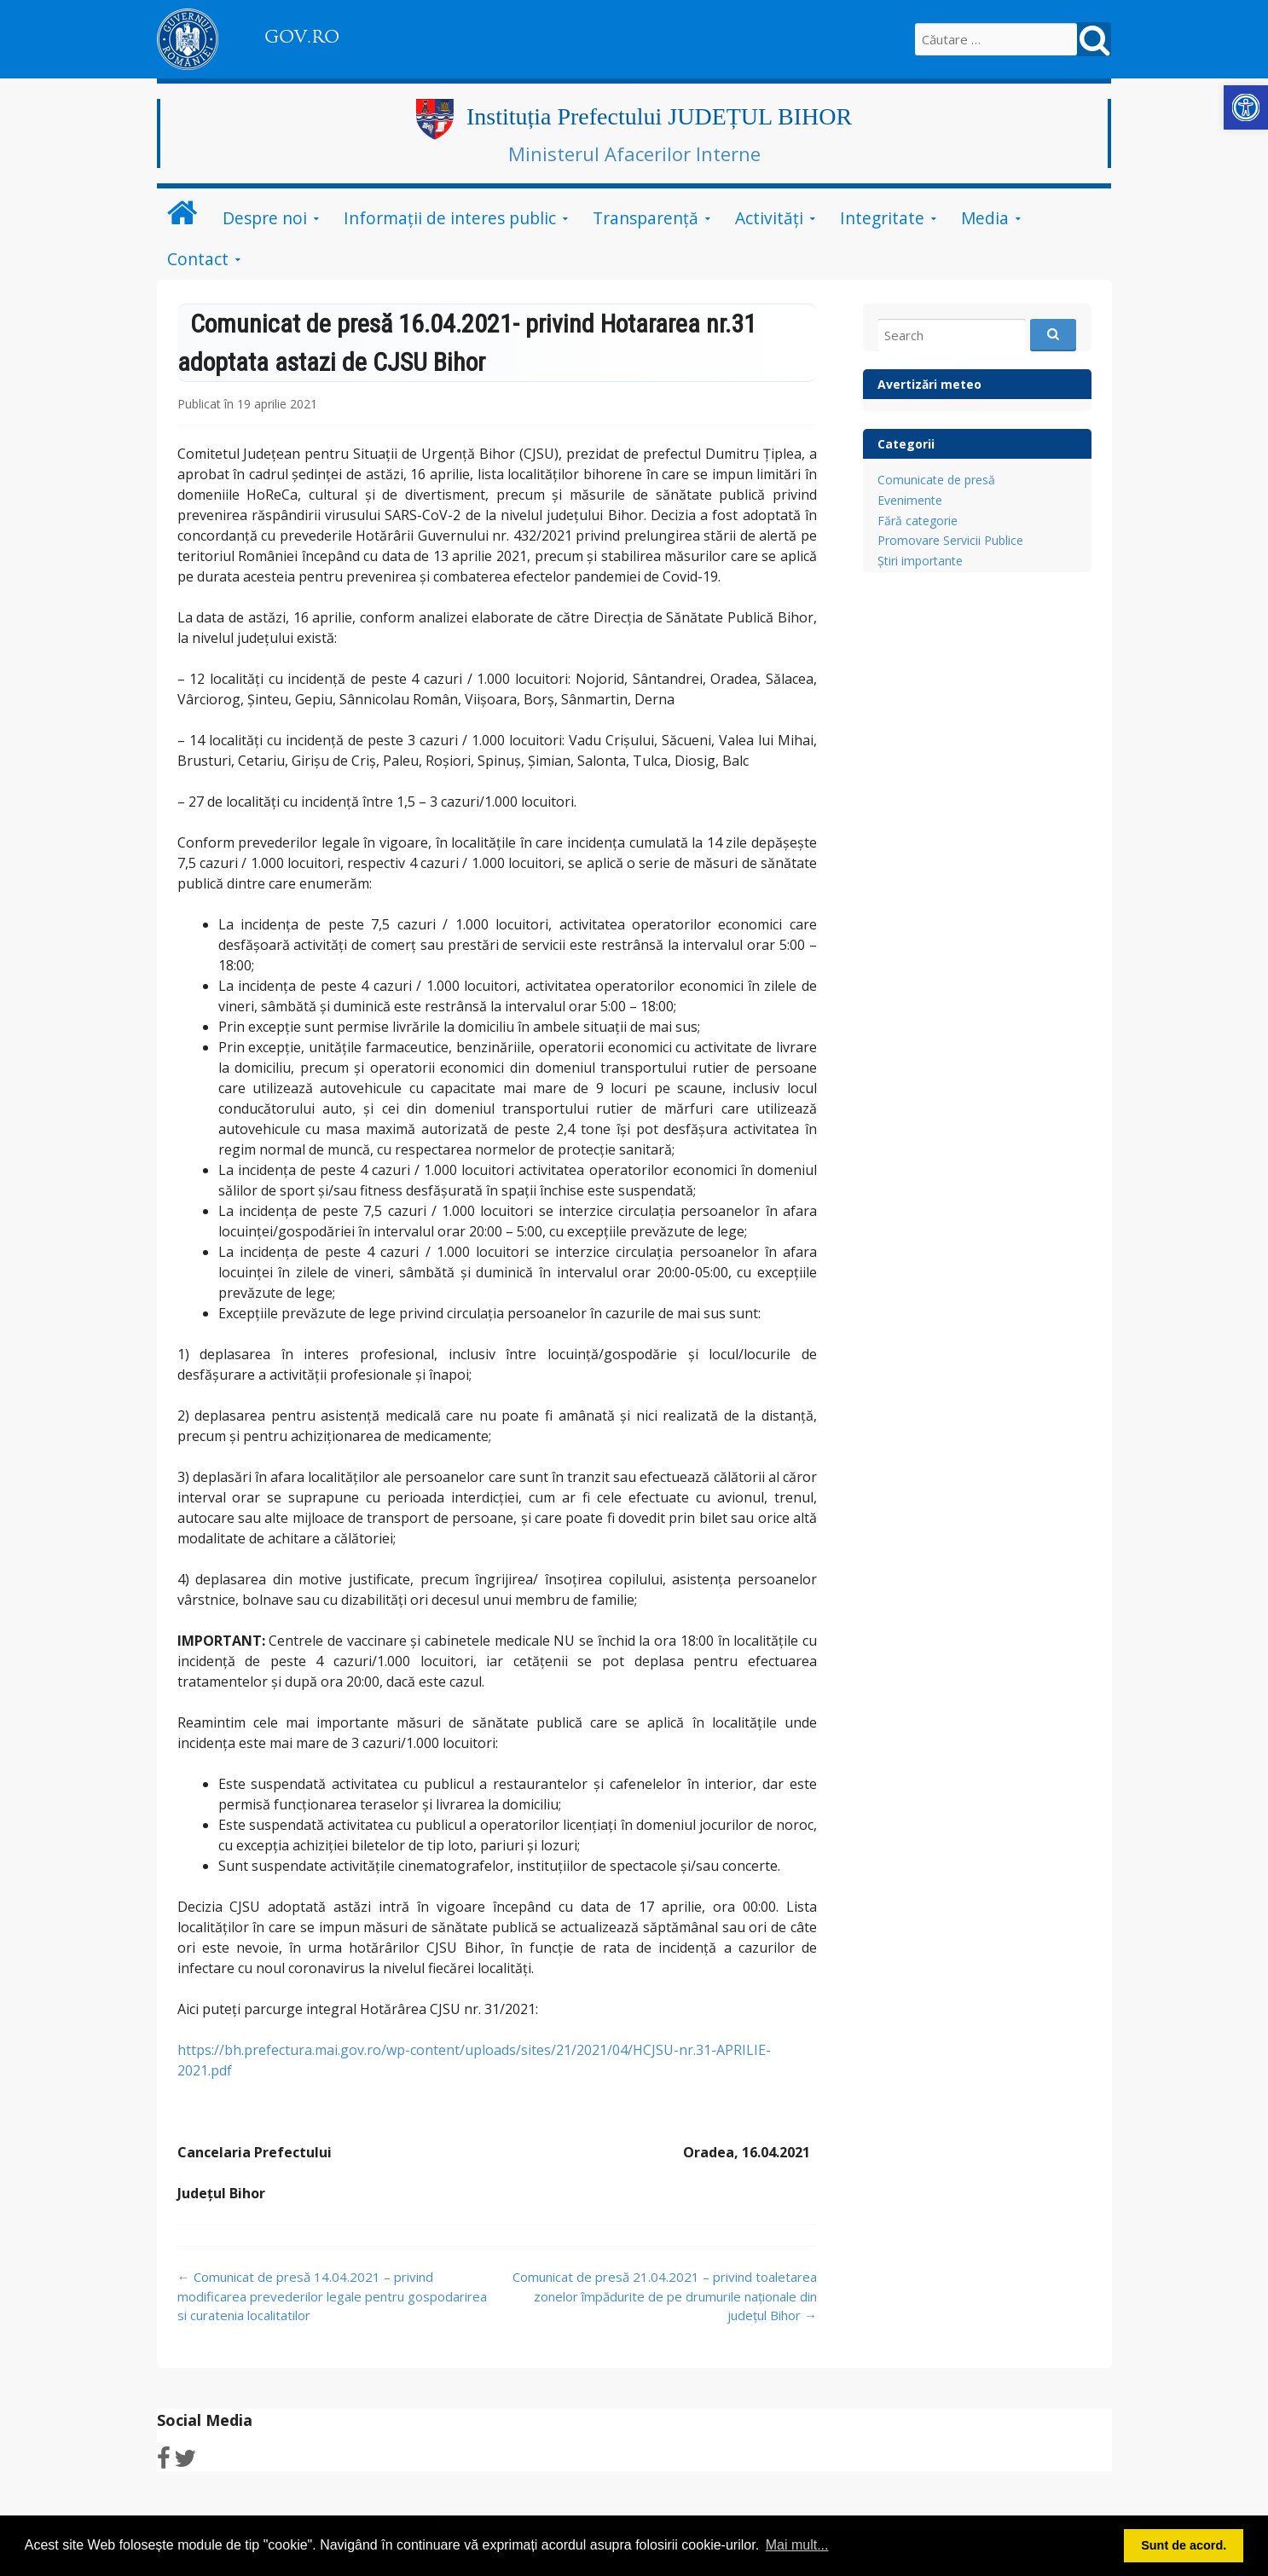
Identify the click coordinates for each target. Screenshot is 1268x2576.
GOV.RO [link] (301, 37)
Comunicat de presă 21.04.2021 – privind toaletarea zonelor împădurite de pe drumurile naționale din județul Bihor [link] (664, 2296)
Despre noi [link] (265, 217)
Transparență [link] (645, 217)
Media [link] (985, 217)
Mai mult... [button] (797, 2545)
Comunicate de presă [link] (936, 480)
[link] (1246, 107)
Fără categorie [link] (917, 520)
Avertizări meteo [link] (929, 384)
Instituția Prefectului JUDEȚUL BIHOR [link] (659, 116)
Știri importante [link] (920, 561)
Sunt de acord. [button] (1183, 2545)
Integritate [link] (882, 217)
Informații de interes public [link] (450, 217)
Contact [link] (198, 258)
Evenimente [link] (909, 500)
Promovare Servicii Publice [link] (950, 540)
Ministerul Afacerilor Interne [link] (634, 153)
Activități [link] (769, 217)
